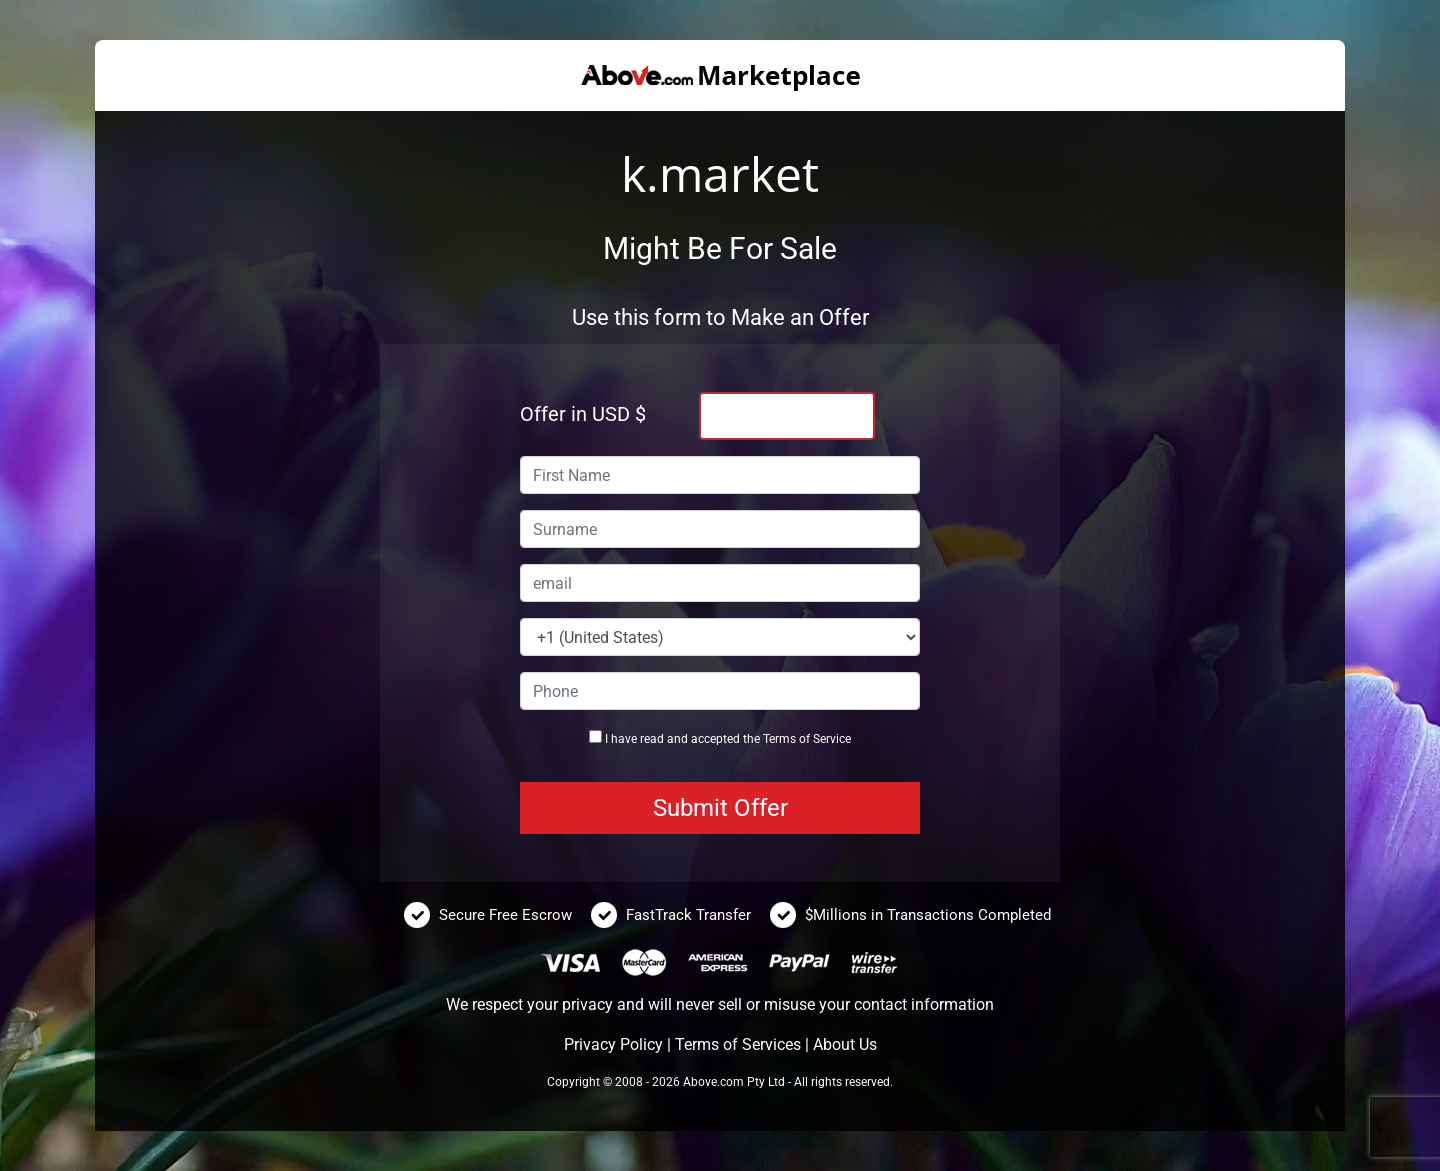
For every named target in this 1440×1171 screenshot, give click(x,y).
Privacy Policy (613, 1044)
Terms (779, 739)
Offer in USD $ (583, 414)
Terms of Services (738, 1044)
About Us (845, 1044)
